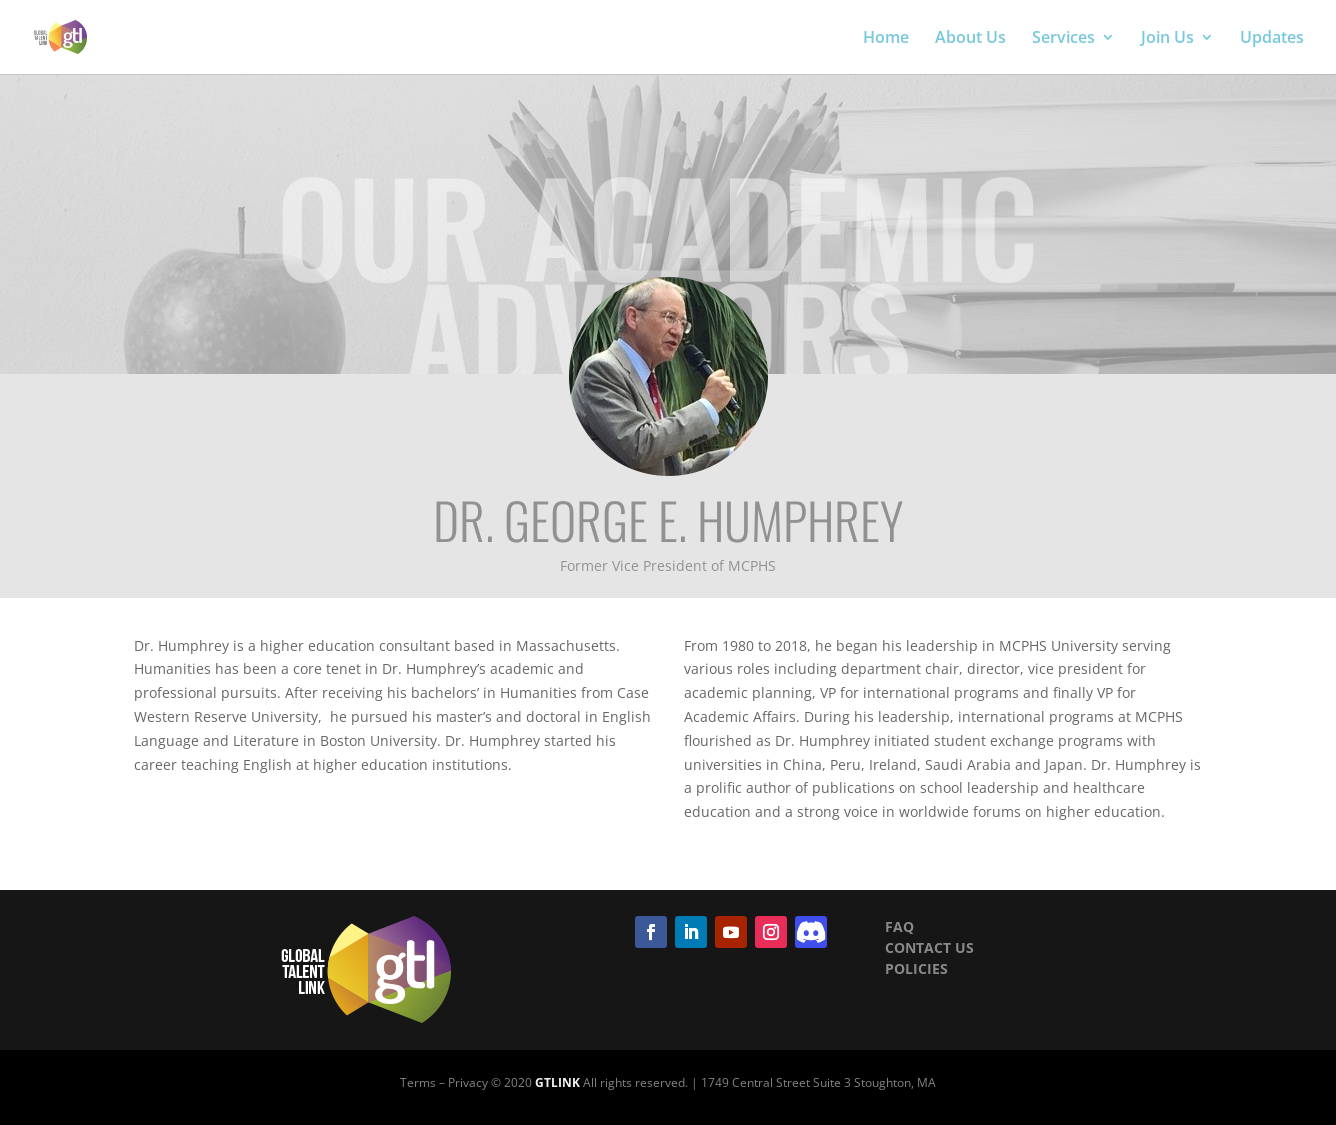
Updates (1272, 39)
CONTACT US (929, 947)
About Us (970, 39)
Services (1063, 39)
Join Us (1167, 39)
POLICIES (916, 968)
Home (886, 39)
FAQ (899, 926)
